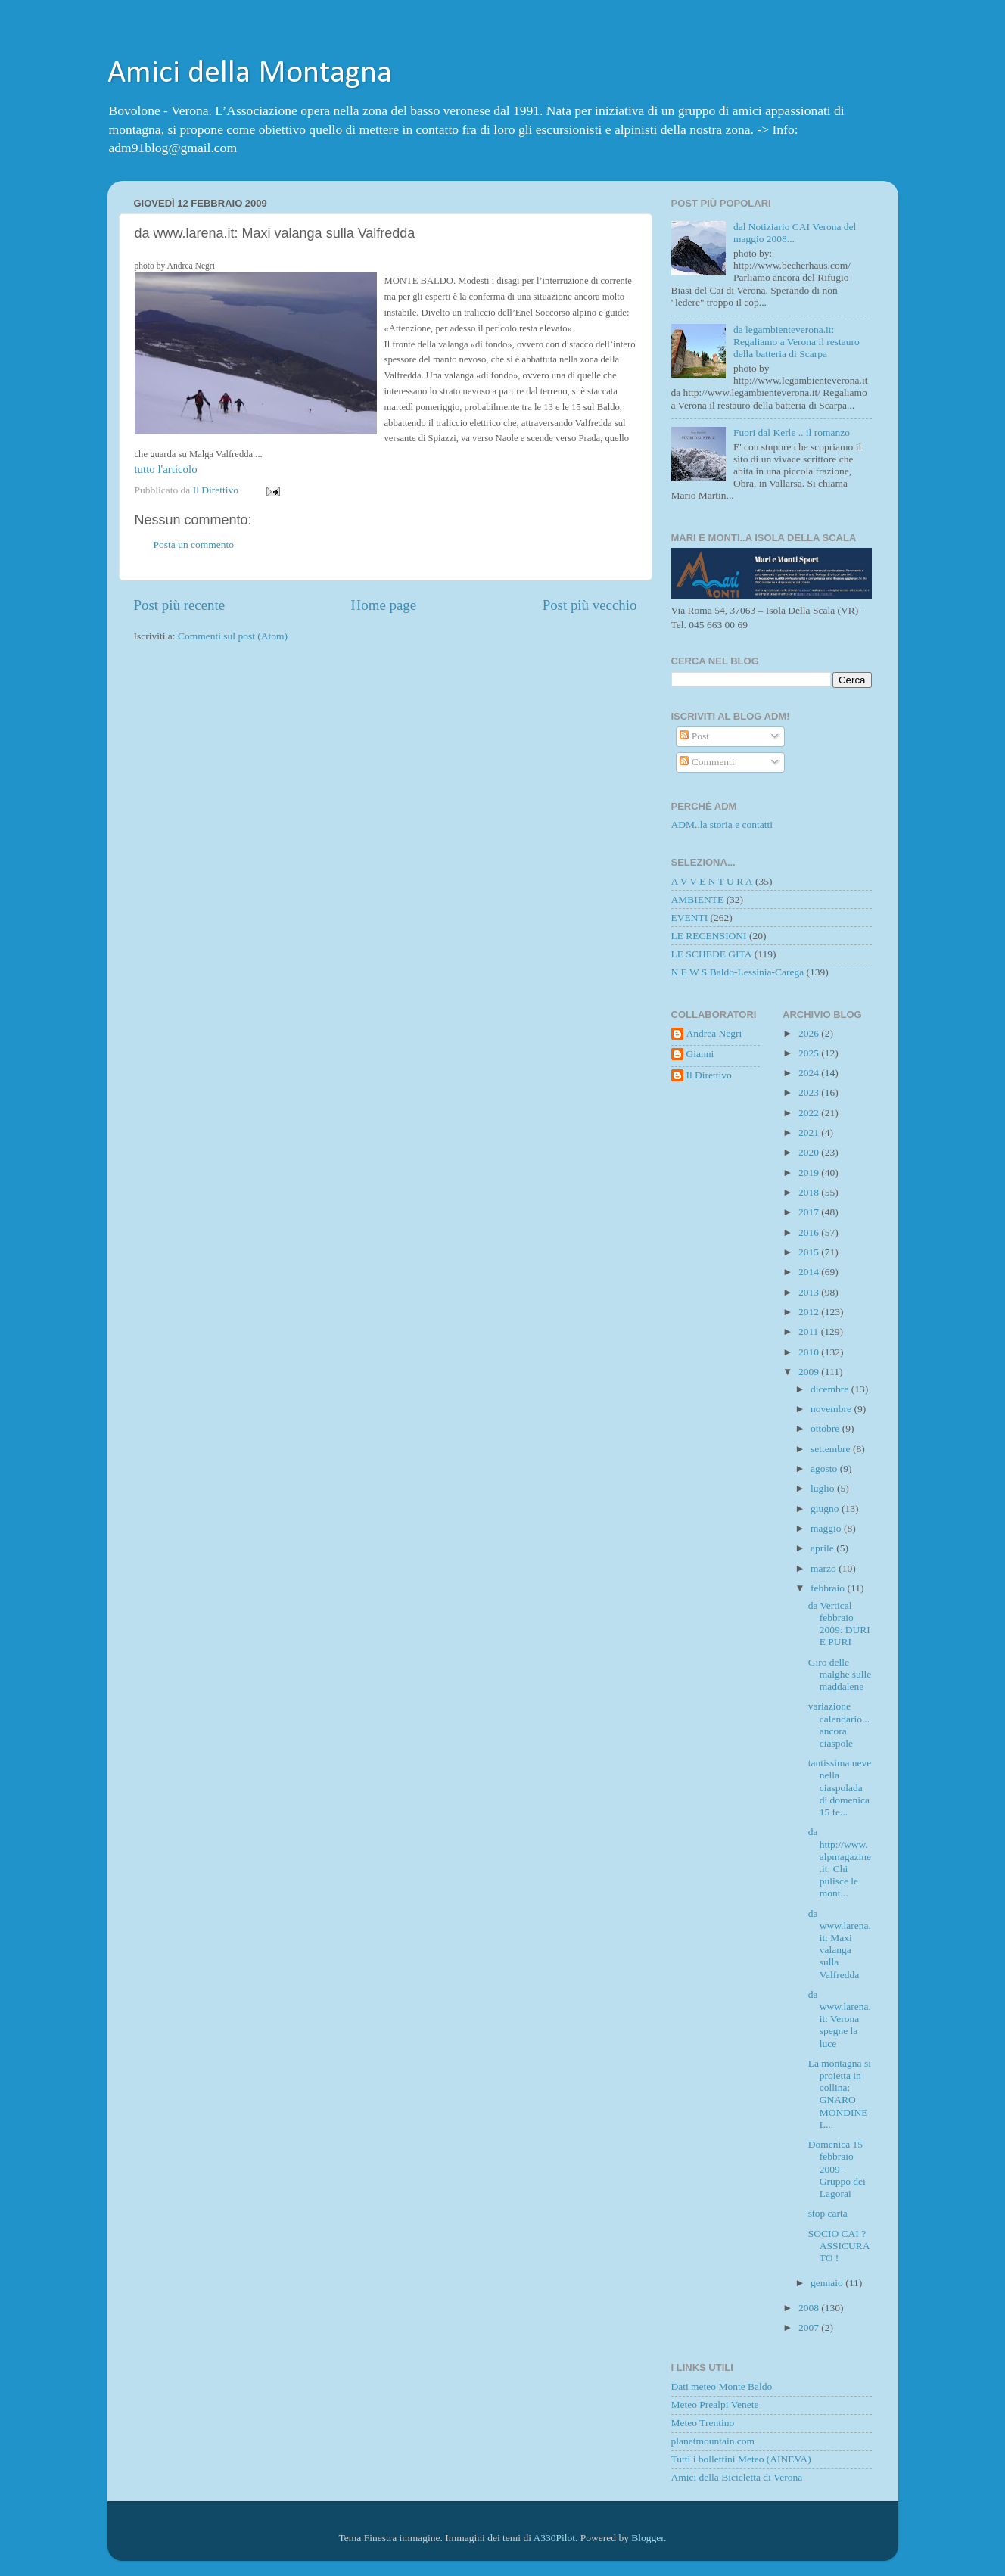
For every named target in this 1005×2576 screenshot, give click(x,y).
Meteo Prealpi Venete (715, 2404)
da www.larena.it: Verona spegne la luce (839, 2019)
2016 (809, 1232)
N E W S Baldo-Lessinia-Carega (737, 972)
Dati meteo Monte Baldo (722, 2386)
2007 (809, 2327)
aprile (823, 1548)
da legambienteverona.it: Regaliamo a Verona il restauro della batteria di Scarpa (796, 341)
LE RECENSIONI (709, 935)
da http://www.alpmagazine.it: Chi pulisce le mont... (839, 1862)
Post (694, 736)
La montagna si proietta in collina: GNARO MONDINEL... (839, 2094)
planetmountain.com (713, 2441)
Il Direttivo (709, 1075)
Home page (384, 605)
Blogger (647, 2537)
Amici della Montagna (249, 74)
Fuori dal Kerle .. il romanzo (791, 432)
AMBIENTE (697, 899)
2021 (809, 1132)
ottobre (826, 1428)
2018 (809, 1192)
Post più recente (180, 605)
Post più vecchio (590, 605)
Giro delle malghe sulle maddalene (840, 1674)
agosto (825, 1468)
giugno (826, 1508)
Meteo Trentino (703, 2422)
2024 (809, 1072)
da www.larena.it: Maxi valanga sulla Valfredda (839, 1944)
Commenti (707, 761)
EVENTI (689, 917)
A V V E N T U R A (712, 881)
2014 (809, 1271)
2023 (809, 1092)
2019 (809, 1172)
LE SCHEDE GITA (711, 954)
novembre (832, 1408)
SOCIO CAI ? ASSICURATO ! (839, 2245)
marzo (825, 1568)
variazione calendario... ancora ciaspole (839, 1724)
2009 (809, 1371)
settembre (832, 1448)
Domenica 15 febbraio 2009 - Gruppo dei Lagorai (837, 2169)
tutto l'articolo (166, 469)
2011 (809, 1331)
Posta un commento (194, 544)
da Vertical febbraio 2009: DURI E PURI (839, 1624)
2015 (809, 1252)
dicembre (831, 1389)
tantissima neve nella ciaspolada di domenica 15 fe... (840, 1787)
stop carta (828, 2213)
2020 (809, 1152)
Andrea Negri (714, 1033)
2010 (809, 1352)
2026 (809, 1033)
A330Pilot (555, 2537)
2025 (809, 1053)
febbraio (829, 1588)
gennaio (828, 2282)
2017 (809, 1212)
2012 (809, 1312)
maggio (827, 1528)
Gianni (700, 1053)
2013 (809, 1292)
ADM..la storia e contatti (722, 824)
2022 (809, 1112)
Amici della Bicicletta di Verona (737, 2477)
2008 (809, 2307)
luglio (824, 1488)
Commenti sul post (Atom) (233, 636)
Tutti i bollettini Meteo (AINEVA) (741, 2459)
